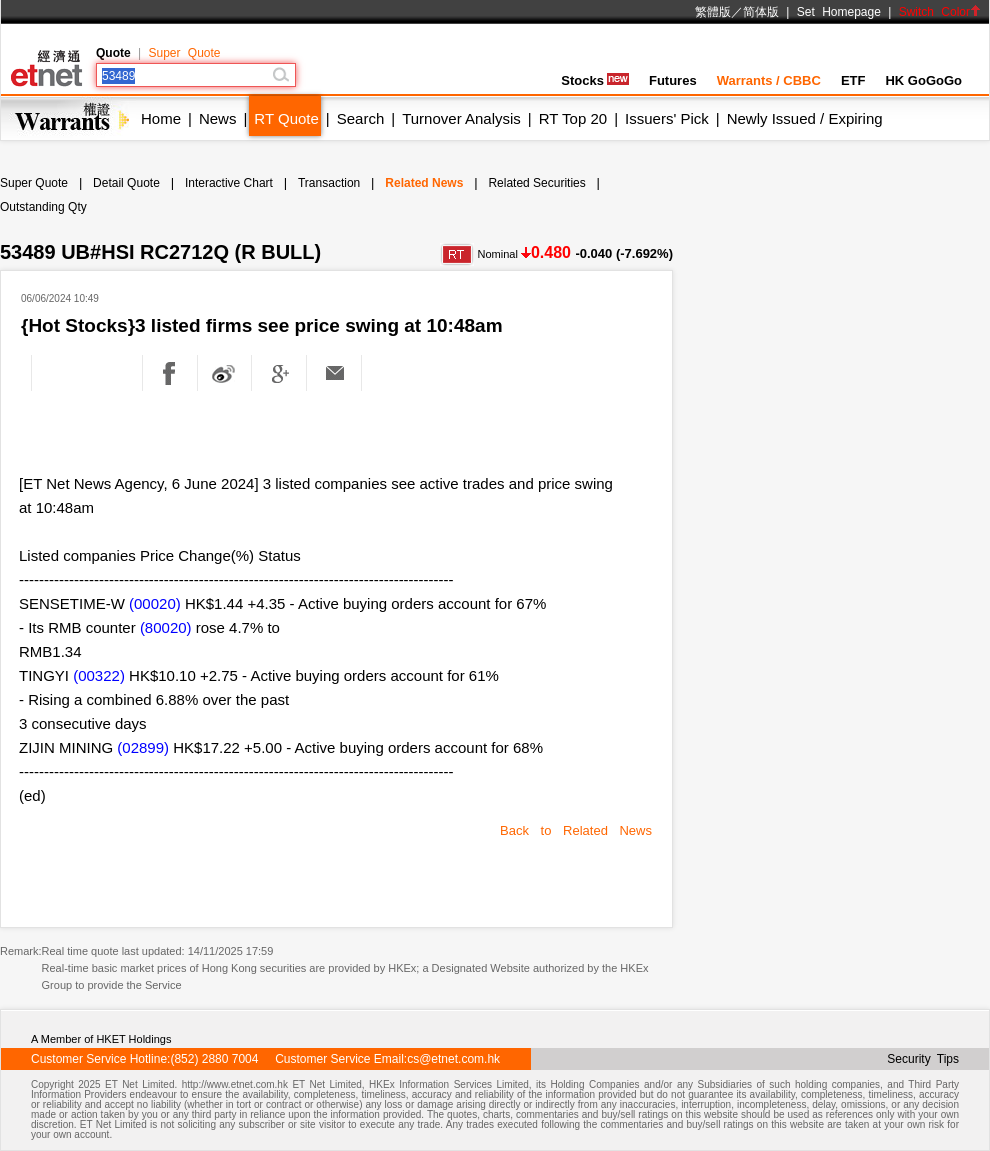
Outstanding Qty (43, 207)
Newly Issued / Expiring (805, 118)
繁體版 (713, 12)
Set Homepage (839, 12)
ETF (853, 80)
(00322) (99, 675)
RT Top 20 (573, 118)
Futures (673, 80)
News (218, 118)
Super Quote (184, 53)
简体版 (761, 12)
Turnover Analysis (461, 118)
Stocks (595, 80)
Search (361, 118)
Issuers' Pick (667, 118)
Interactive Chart (229, 183)
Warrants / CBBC (769, 80)
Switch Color (940, 12)
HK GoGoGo (923, 80)
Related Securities (536, 183)
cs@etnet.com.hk (453, 1059)
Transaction (329, 183)
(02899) (143, 747)
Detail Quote (126, 183)
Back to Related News (576, 830)
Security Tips (923, 1059)
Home (161, 118)
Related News (424, 183)
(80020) (166, 627)
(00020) (155, 603)
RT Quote (286, 118)
